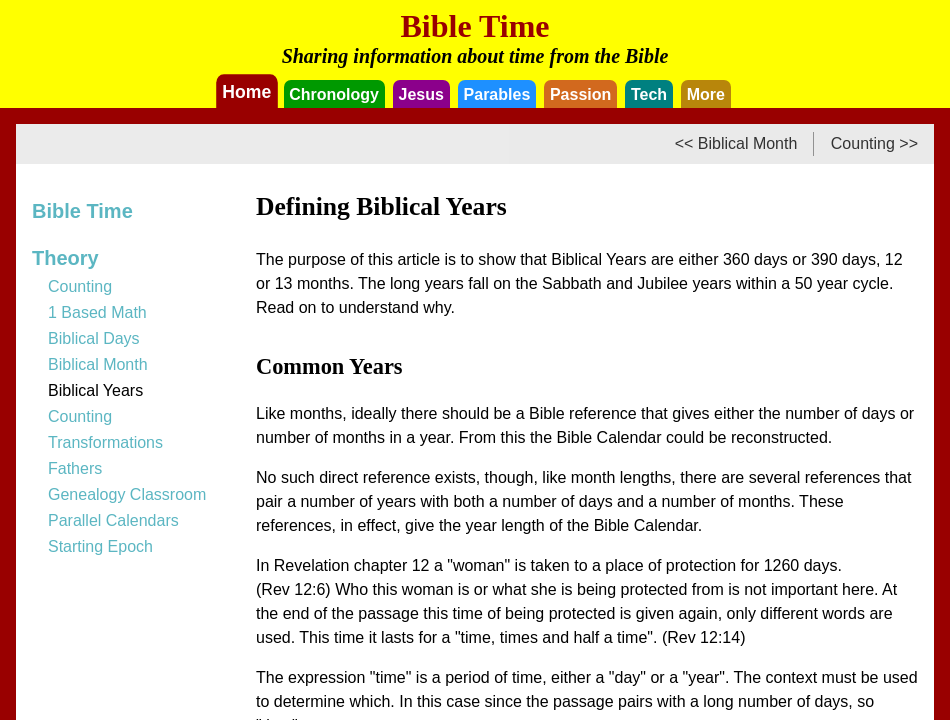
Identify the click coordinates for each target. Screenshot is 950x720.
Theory (65, 258)
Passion (580, 94)
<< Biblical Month (736, 143)
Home (247, 91)
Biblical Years (95, 390)
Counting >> (874, 143)
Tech (649, 94)
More (706, 94)
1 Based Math (97, 312)
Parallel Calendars (113, 520)
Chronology (334, 94)
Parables (497, 94)
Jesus (421, 94)
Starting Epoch (100, 546)
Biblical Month (98, 364)
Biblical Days (94, 338)
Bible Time (82, 211)
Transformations (105, 442)
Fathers (75, 468)
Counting (80, 286)
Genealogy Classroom (127, 494)
